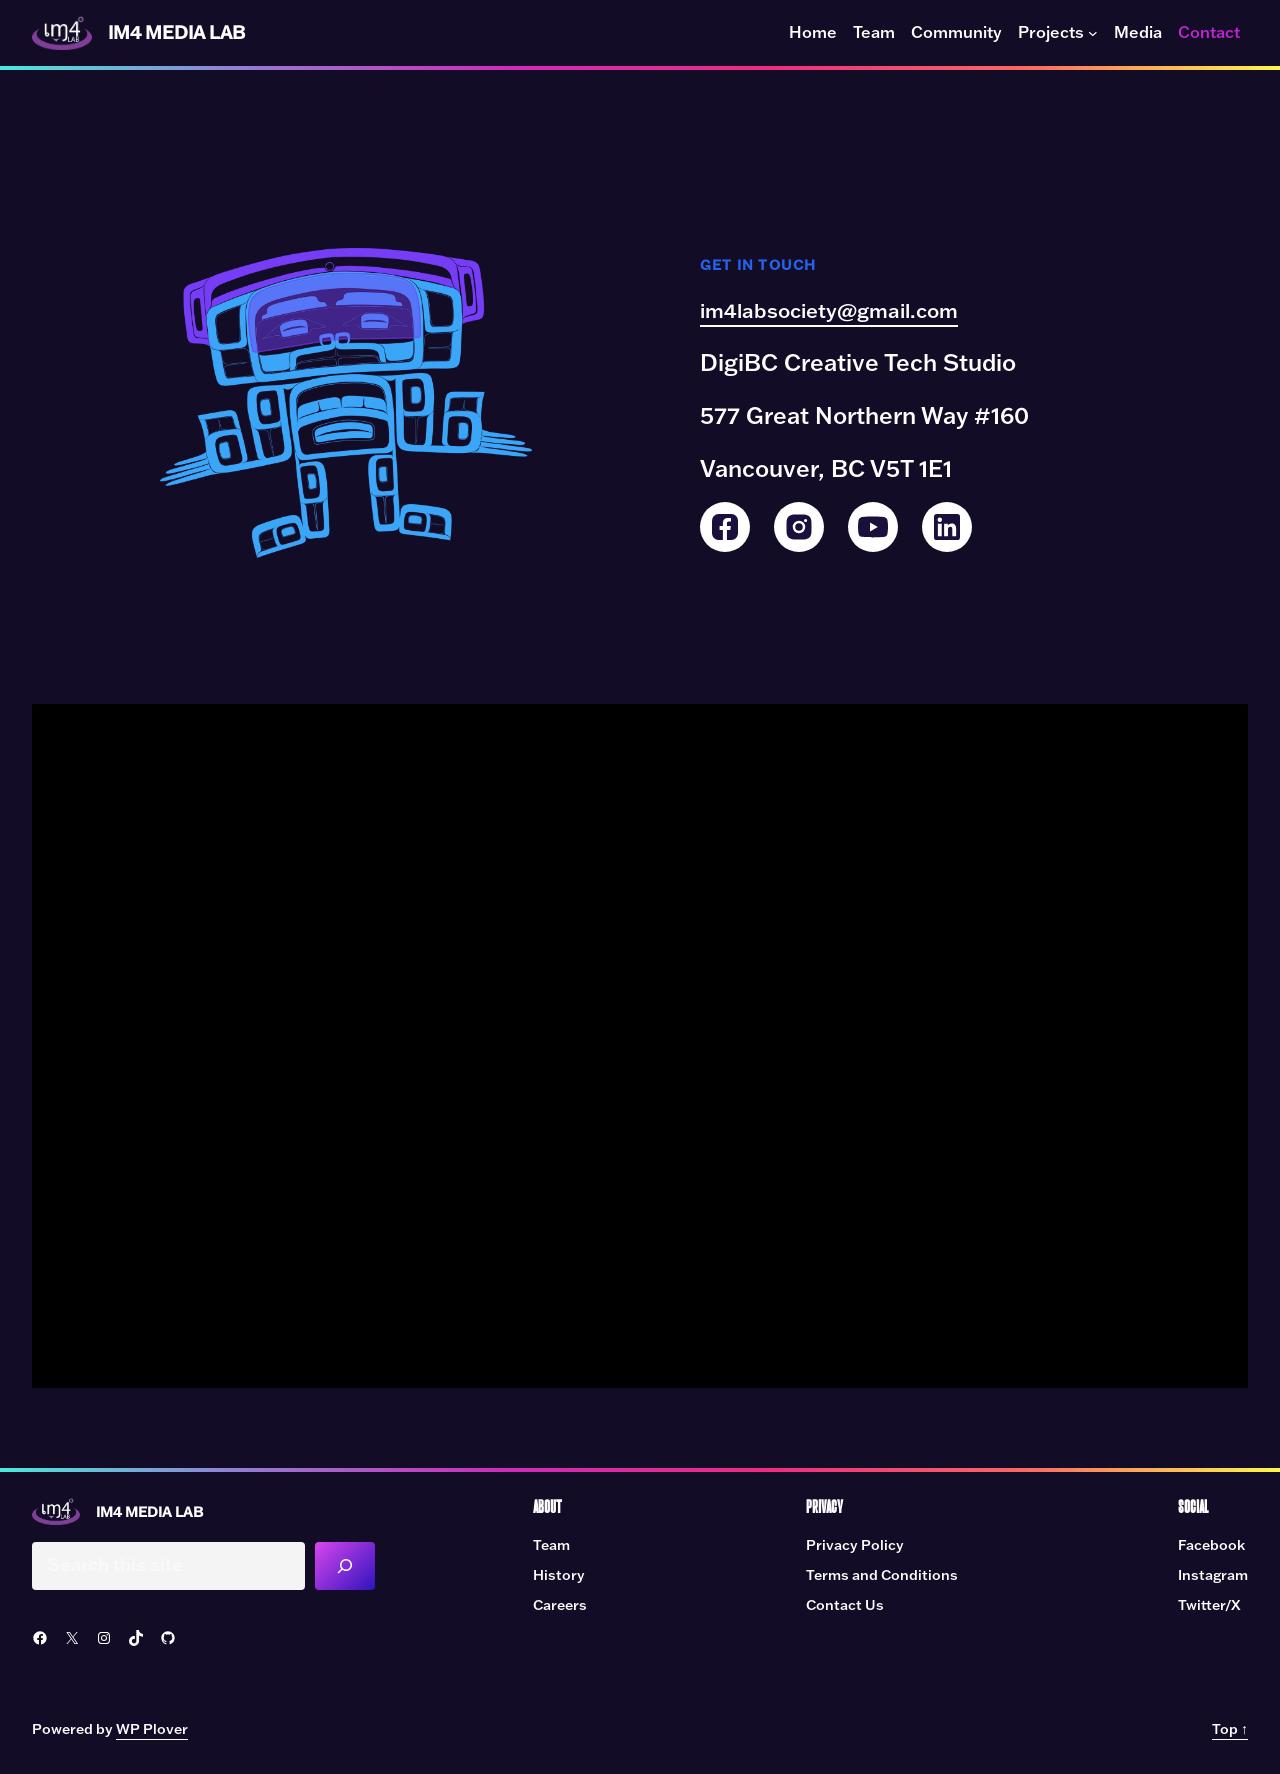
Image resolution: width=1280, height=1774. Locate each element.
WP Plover (152, 1731)
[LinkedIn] (947, 527)
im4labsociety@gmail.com (847, 310)
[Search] (356, 1567)
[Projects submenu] (1093, 33)
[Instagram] (799, 527)
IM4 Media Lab (182, 32)
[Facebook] (725, 527)
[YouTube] (873, 527)
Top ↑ (1230, 1731)
